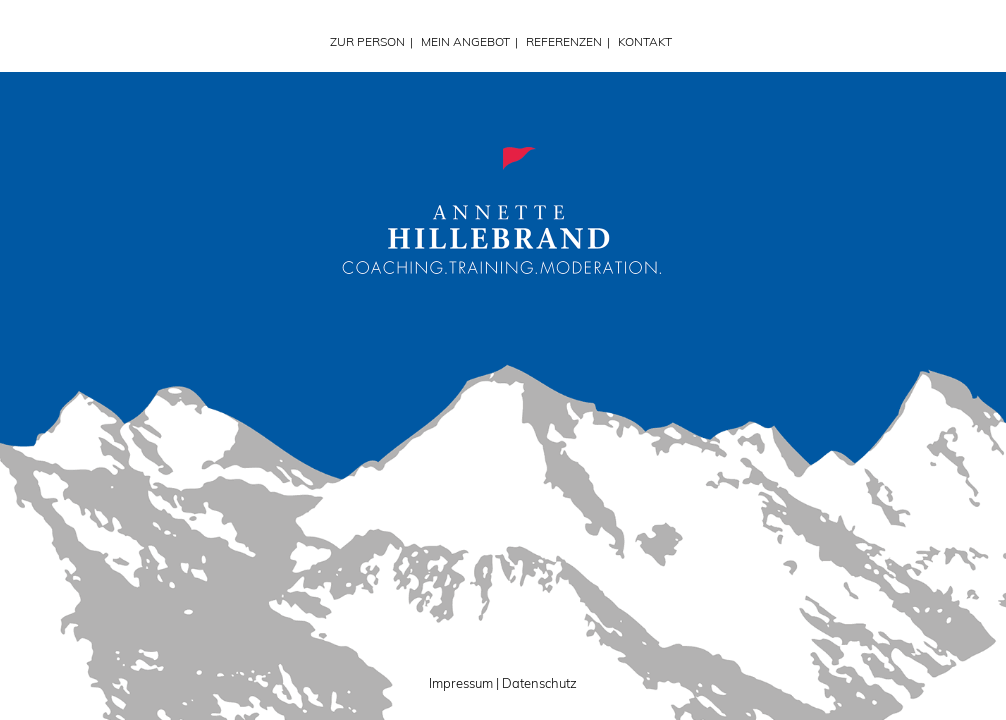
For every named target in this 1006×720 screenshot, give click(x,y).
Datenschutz (539, 683)
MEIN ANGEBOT (465, 41)
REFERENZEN (564, 41)
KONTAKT (645, 41)
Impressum (461, 683)
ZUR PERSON (367, 41)
